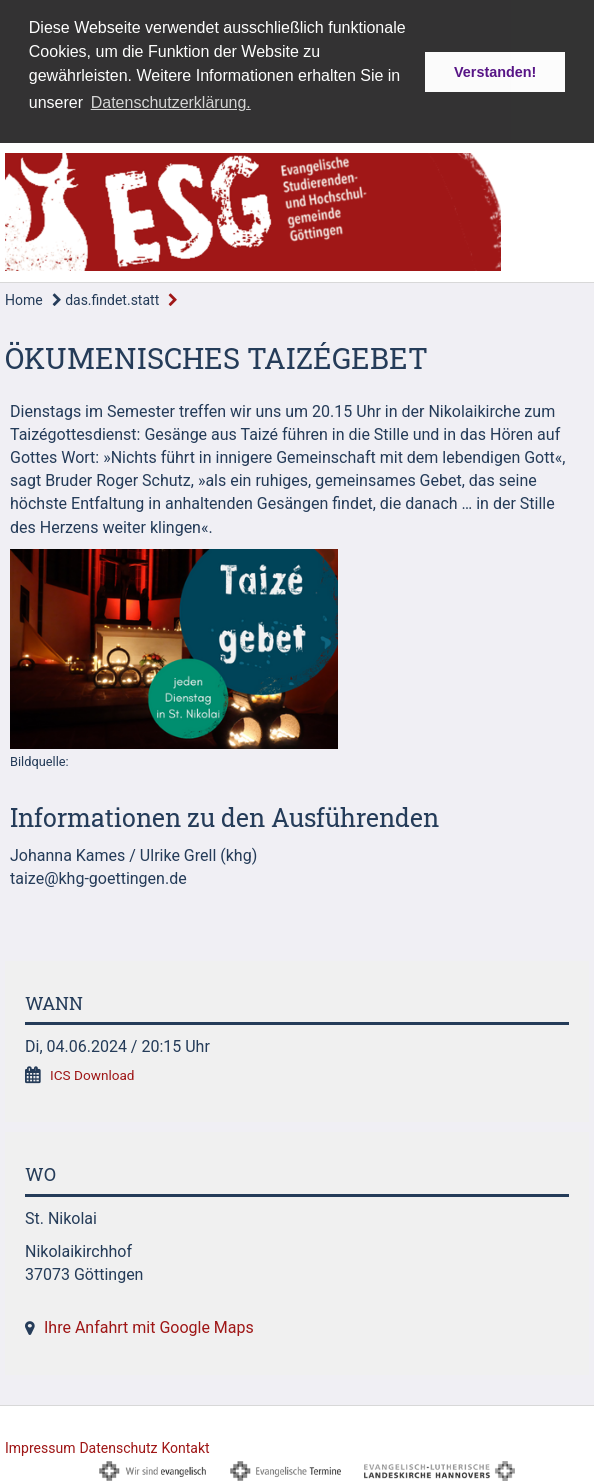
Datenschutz (118, 1445)
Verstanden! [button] (495, 72)
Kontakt (185, 1445)
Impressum (40, 1445)
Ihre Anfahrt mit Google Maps (149, 1325)
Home (24, 298)
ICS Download (92, 1073)
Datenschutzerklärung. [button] (171, 102)
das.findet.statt (106, 298)
